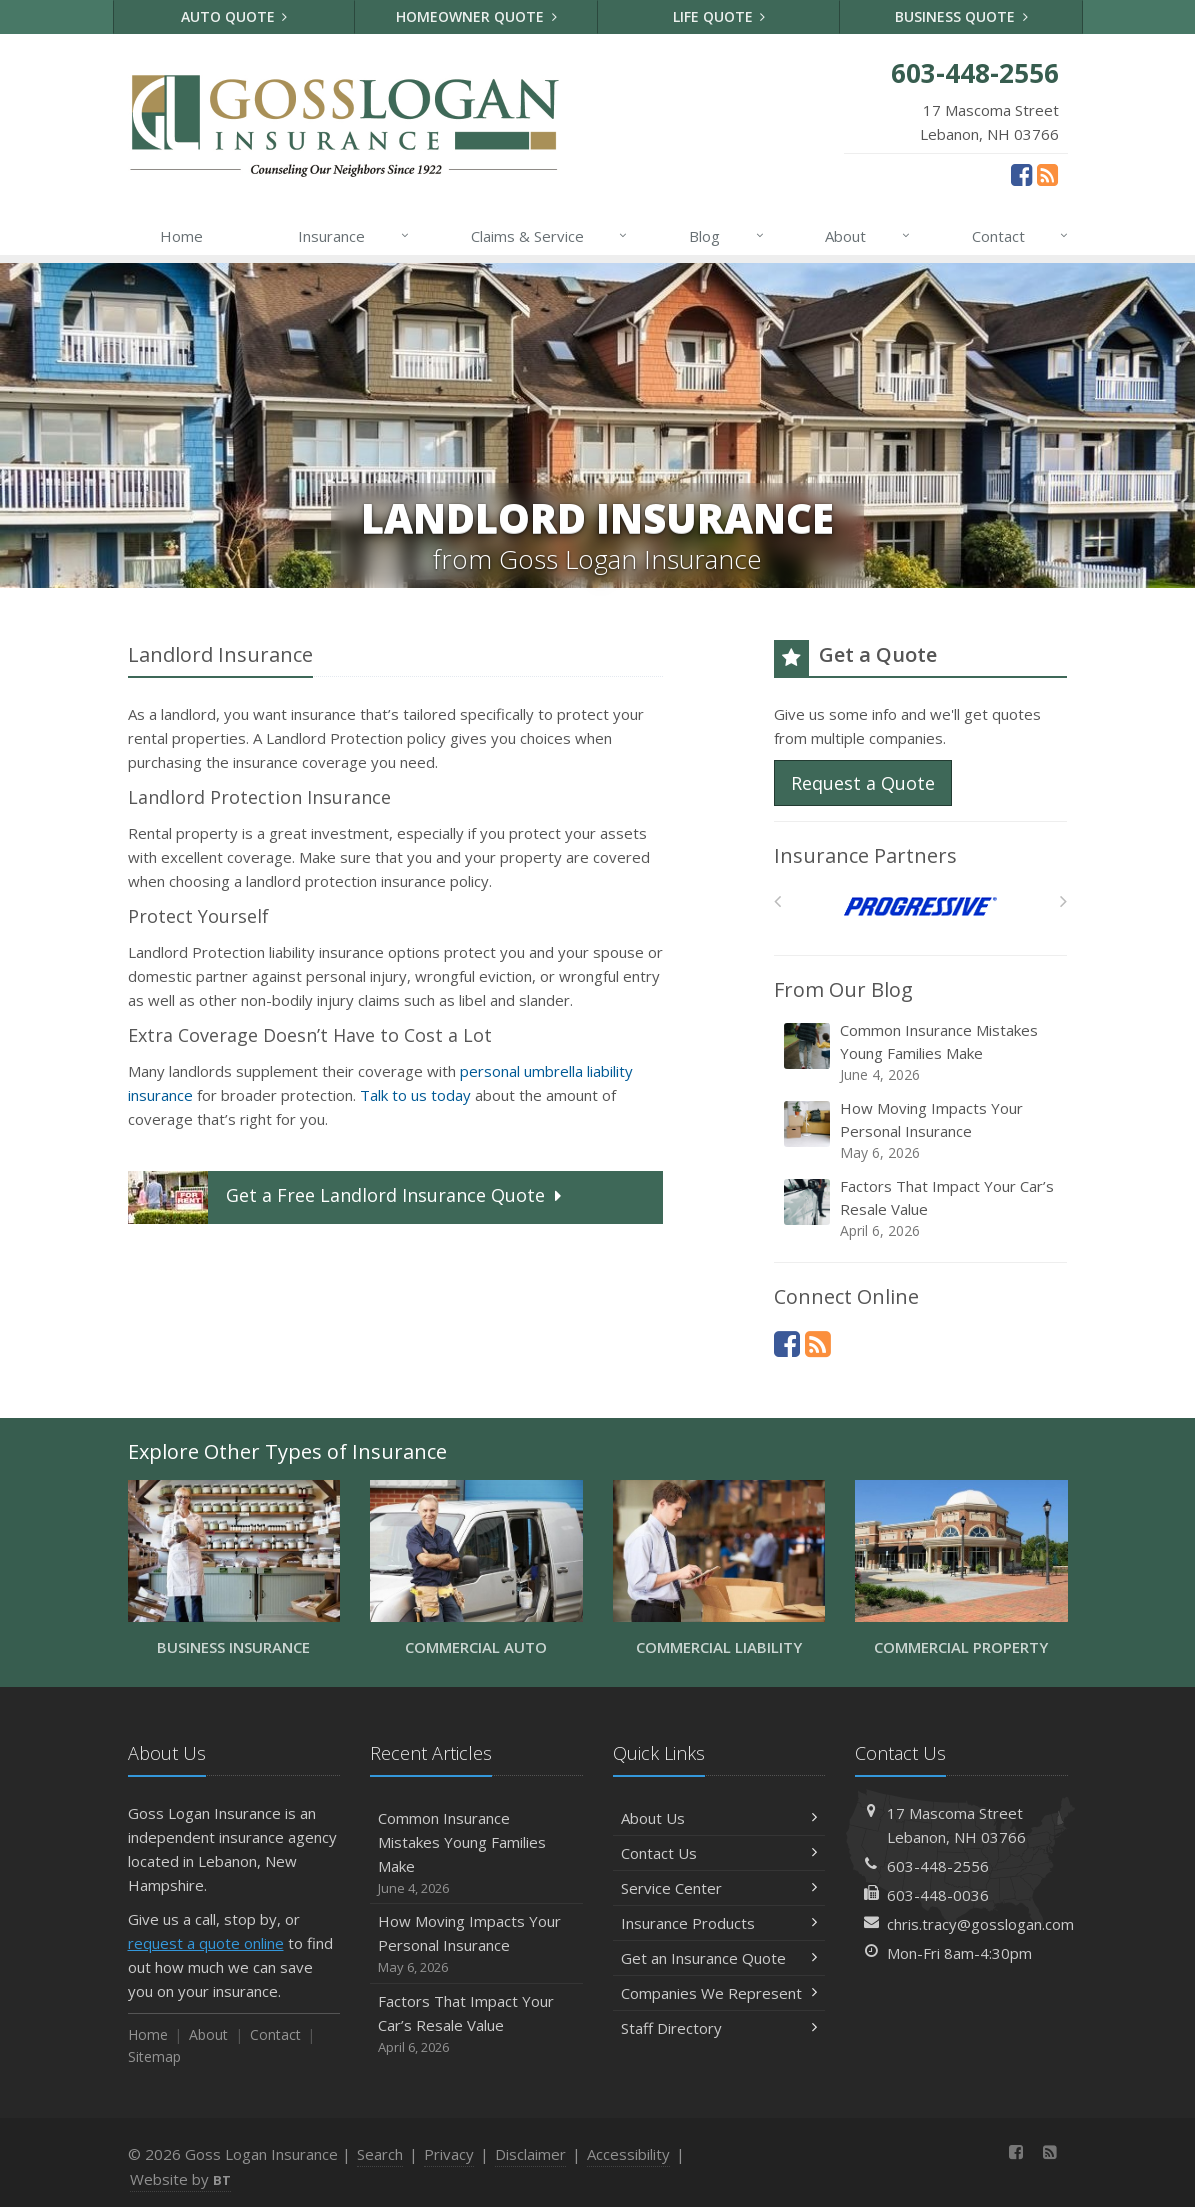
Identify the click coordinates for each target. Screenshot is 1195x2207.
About (868, 236)
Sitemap (154, 2056)
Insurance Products (719, 1923)
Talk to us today (415, 1095)
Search (380, 2154)
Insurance (354, 236)
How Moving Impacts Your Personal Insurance (922, 1130)
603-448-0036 (938, 1895)
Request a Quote (863, 783)
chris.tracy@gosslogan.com (980, 1924)
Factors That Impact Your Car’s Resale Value (922, 1208)
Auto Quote (234, 16)
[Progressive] (920, 906)
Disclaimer (530, 2154)
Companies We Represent (719, 1993)
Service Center (719, 1888)
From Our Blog (843, 989)
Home (181, 236)
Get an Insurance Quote (719, 1958)
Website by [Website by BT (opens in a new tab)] (180, 2179)
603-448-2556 (938, 1866)
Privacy (449, 2154)
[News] (1047, 174)
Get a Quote (347, 1197)
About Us (719, 1818)
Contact (1021, 236)
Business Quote (961, 16)
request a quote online (206, 1943)
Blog (727, 236)
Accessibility (628, 2154)
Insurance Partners (865, 855)
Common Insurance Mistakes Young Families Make (922, 1052)
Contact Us (719, 1853)
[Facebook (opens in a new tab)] (1021, 174)
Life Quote (719, 16)
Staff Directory (719, 2028)
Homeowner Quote (476, 16)
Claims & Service (550, 236)
